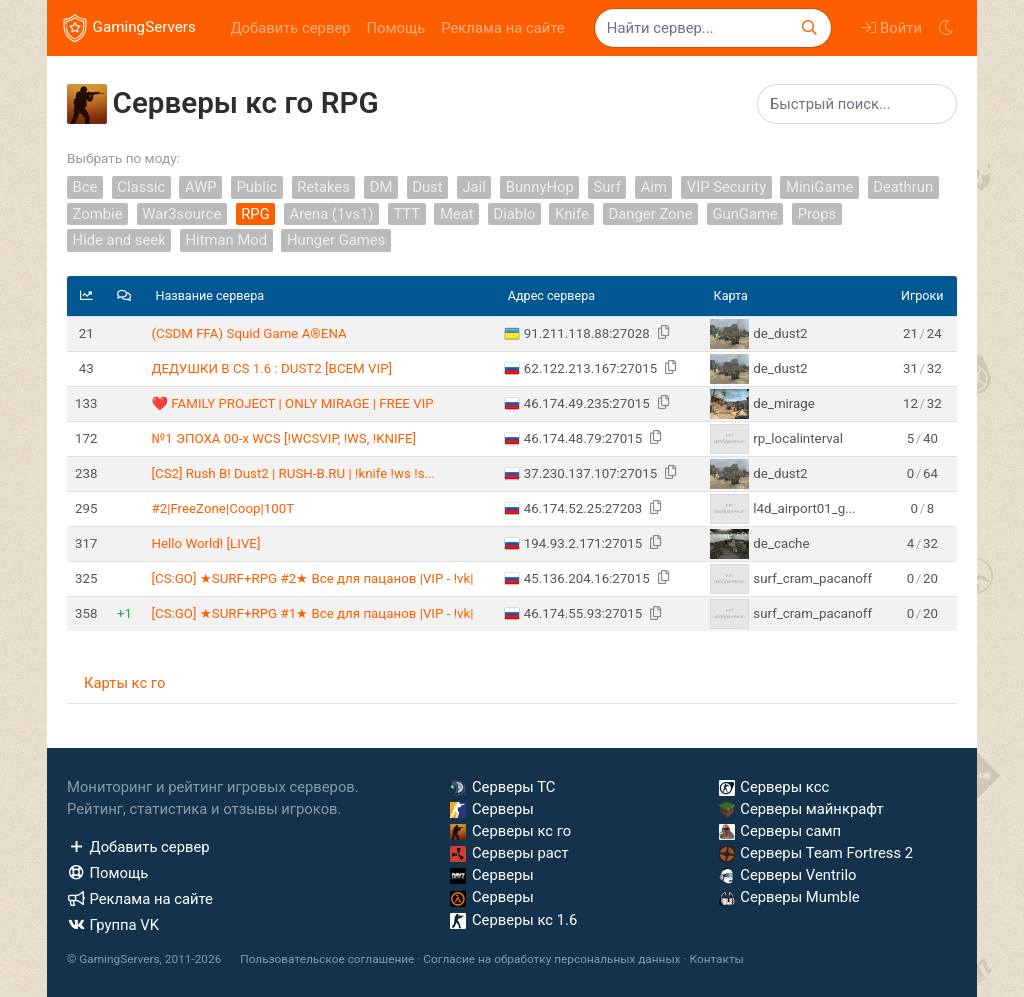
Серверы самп (780, 831)
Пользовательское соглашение (327, 959)
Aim (654, 187)
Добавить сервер (290, 28)
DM (381, 187)
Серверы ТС (502, 787)
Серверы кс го (510, 831)
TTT (406, 214)
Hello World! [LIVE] (205, 543)
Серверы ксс (774, 787)
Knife (572, 214)
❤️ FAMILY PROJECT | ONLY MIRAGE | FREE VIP (292, 403)
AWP (201, 187)
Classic (141, 187)
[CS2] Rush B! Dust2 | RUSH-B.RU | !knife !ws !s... (293, 473)
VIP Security (726, 187)
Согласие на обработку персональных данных (551, 959)
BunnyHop (540, 187)
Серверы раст (509, 853)
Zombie (98, 214)
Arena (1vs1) (332, 214)
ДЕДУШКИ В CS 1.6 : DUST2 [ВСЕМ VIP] (271, 368)
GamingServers (129, 28)
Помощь (396, 28)
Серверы (491, 809)
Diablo (514, 214)
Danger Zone (651, 214)
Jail (473, 187)
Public (257, 187)
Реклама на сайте (502, 28)
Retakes (323, 187)
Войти (891, 28)
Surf (607, 187)
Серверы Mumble (789, 897)
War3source (181, 214)
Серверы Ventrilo (788, 875)
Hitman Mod (227, 241)
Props (817, 214)
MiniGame (819, 187)
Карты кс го (124, 683)
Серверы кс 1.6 (513, 920)
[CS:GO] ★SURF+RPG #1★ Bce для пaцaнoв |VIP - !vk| (312, 613)
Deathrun (903, 187)
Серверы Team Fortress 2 (816, 853)
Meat (457, 214)
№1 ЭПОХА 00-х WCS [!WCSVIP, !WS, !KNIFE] (283, 438)
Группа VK (113, 925)
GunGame (744, 214)
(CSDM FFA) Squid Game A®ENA (248, 333)
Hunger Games (336, 241)
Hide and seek (119, 241)
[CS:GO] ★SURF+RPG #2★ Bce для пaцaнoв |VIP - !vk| (312, 578)
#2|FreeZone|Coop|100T (222, 508)
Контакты (716, 959)
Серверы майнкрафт (801, 809)
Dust (427, 187)
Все (85, 187)
